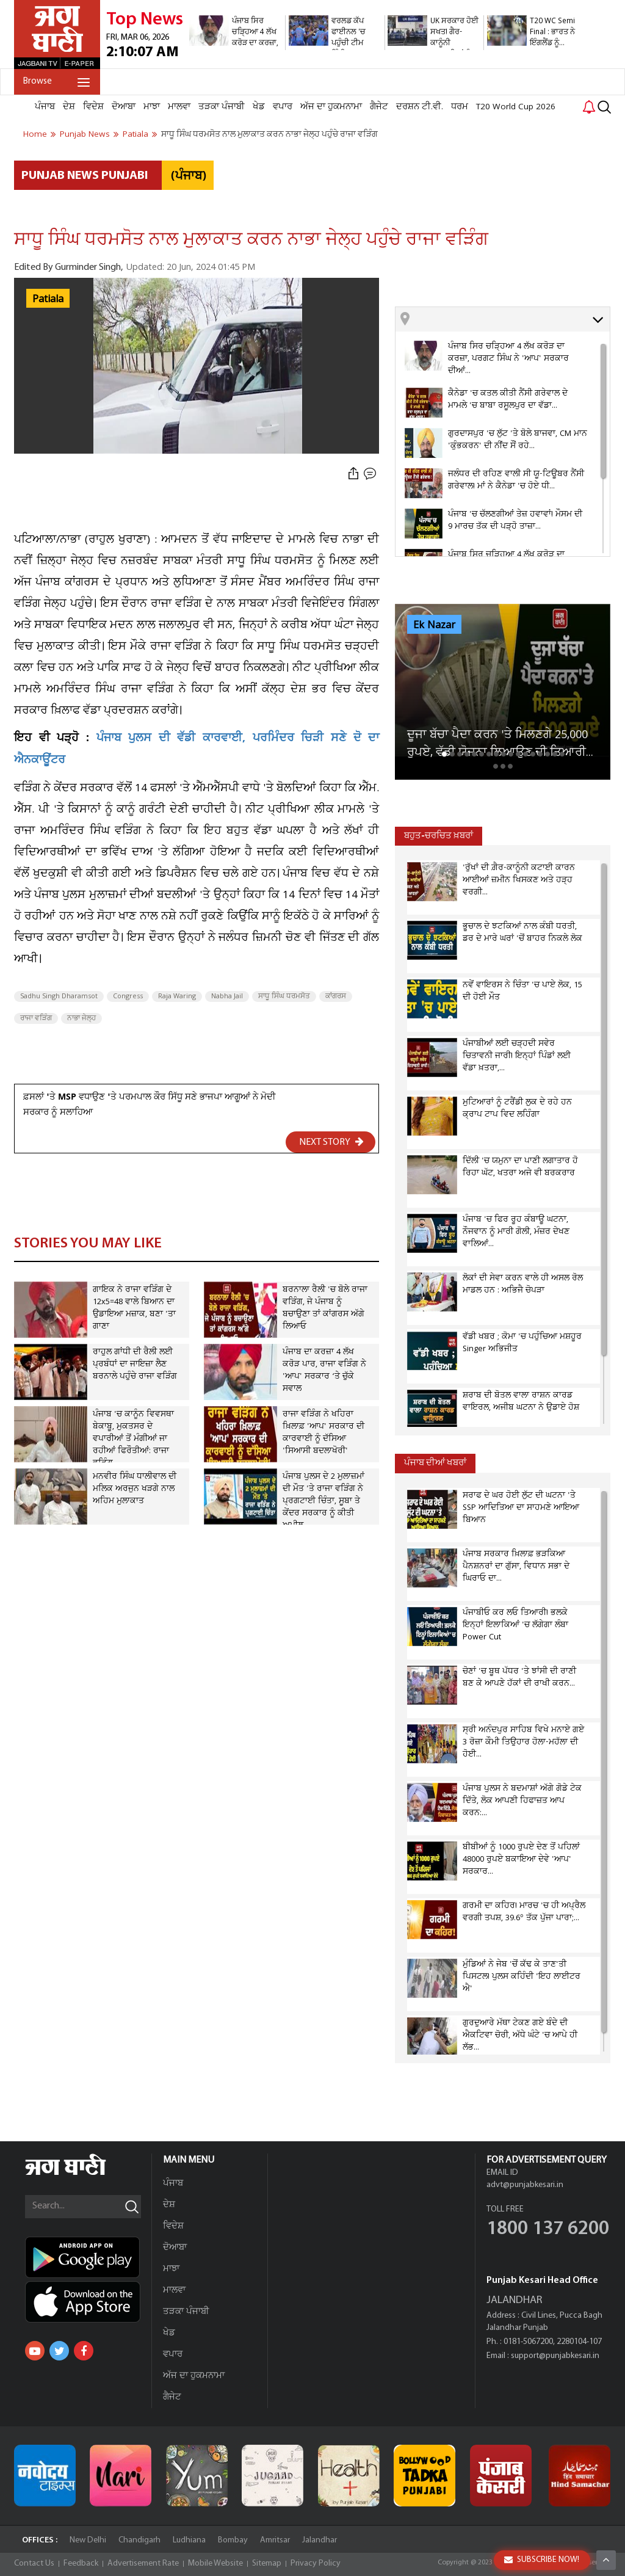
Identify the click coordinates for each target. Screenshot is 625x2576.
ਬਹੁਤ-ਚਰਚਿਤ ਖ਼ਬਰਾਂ (438, 836)
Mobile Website (215, 2563)
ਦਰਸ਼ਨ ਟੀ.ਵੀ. (419, 107)
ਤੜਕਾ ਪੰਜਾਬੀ (221, 107)
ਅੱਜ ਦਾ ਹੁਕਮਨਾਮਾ (331, 107)
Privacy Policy (316, 2563)
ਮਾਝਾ (151, 107)
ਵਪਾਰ (282, 107)
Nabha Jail (227, 996)
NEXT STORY (331, 1141)
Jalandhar (319, 2540)
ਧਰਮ (459, 107)
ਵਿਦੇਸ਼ (93, 107)
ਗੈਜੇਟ (379, 107)
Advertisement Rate (143, 2563)
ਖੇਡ (259, 107)
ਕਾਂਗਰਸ (335, 996)
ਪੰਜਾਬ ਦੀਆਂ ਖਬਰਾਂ (435, 1463)
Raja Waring (177, 996)
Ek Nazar (434, 625)
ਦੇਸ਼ (69, 107)
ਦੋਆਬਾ (123, 107)
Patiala (47, 299)
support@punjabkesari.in (555, 2355)
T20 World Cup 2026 (515, 107)
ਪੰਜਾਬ (45, 107)
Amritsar (275, 2540)
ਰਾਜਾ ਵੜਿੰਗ (36, 1018)
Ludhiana (189, 2540)
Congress (128, 996)
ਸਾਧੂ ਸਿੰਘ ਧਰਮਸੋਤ (284, 996)
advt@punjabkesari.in (524, 2185)
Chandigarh (139, 2540)
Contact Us (34, 2563)
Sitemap (266, 2563)
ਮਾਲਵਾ (179, 107)
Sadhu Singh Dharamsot (59, 996)
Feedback (80, 2563)
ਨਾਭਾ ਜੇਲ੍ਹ (81, 1018)
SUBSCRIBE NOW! (541, 2559)
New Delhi (88, 2540)
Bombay (233, 2540)
